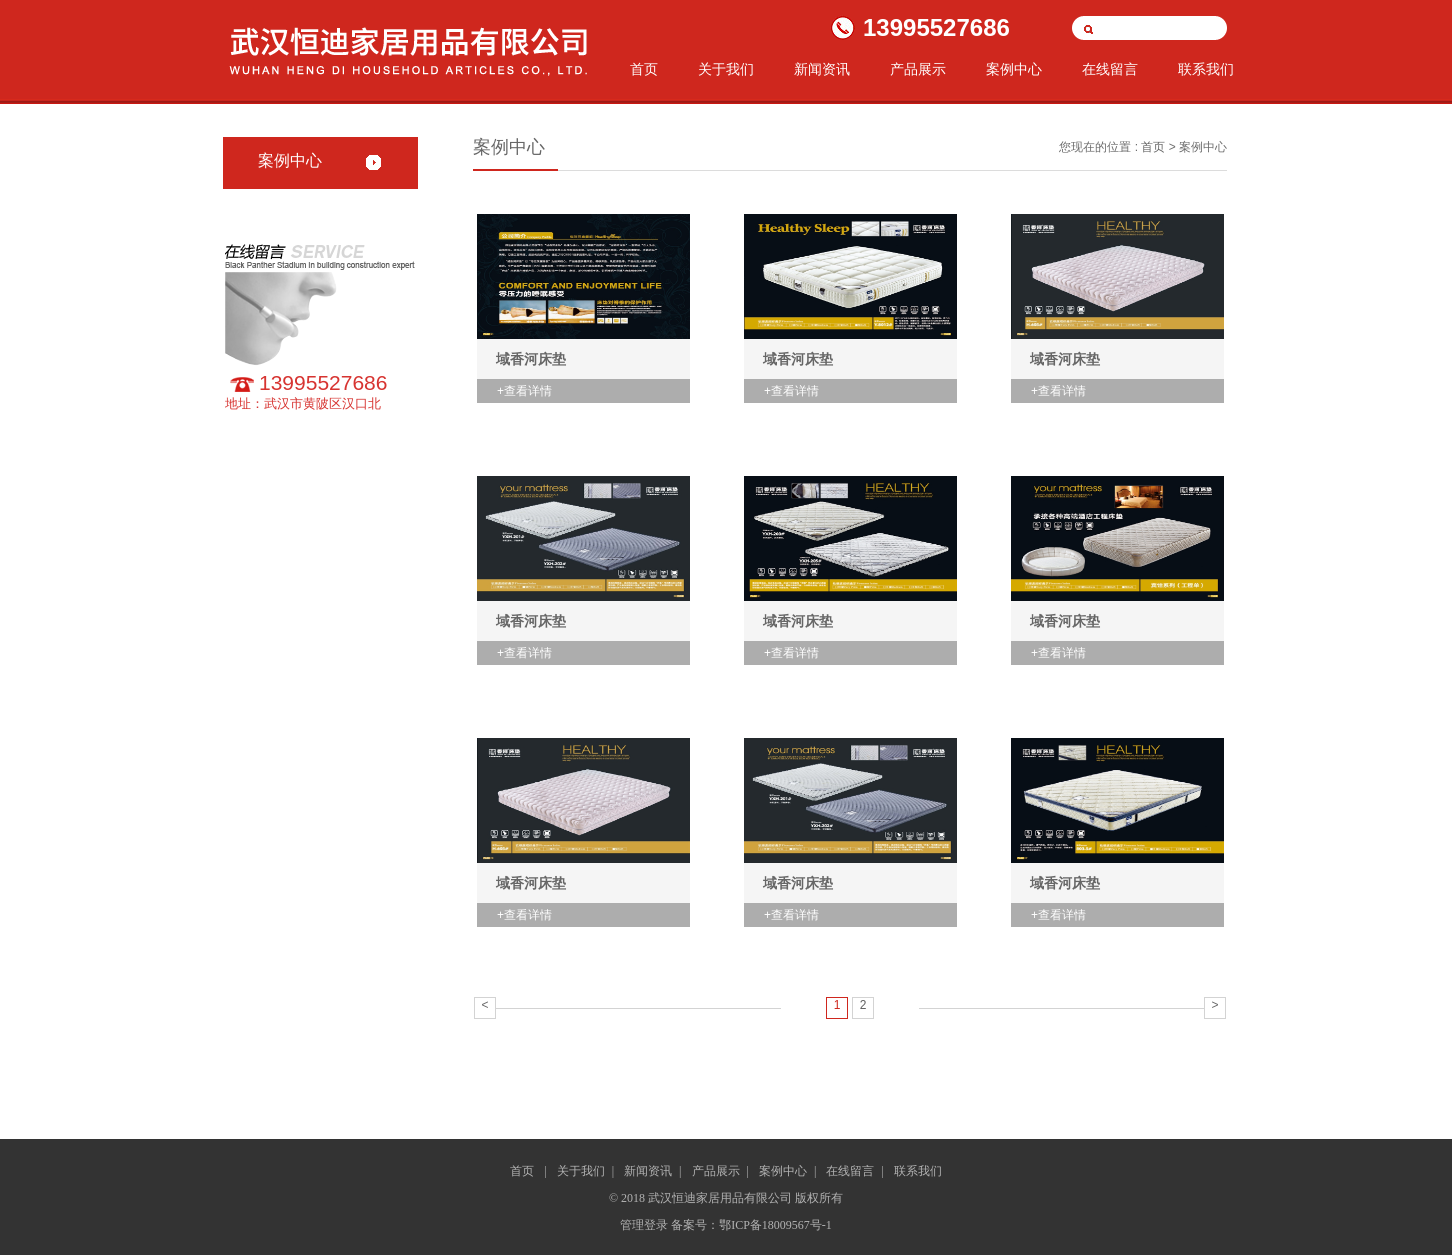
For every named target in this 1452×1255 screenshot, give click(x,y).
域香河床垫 (531, 359)
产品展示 (918, 69)
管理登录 (645, 1225)
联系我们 (1206, 69)
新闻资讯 (822, 69)
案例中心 (1014, 69)
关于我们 (726, 69)
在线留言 (1110, 69)
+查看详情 (524, 391)
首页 (644, 69)
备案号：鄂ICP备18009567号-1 (751, 1225)
